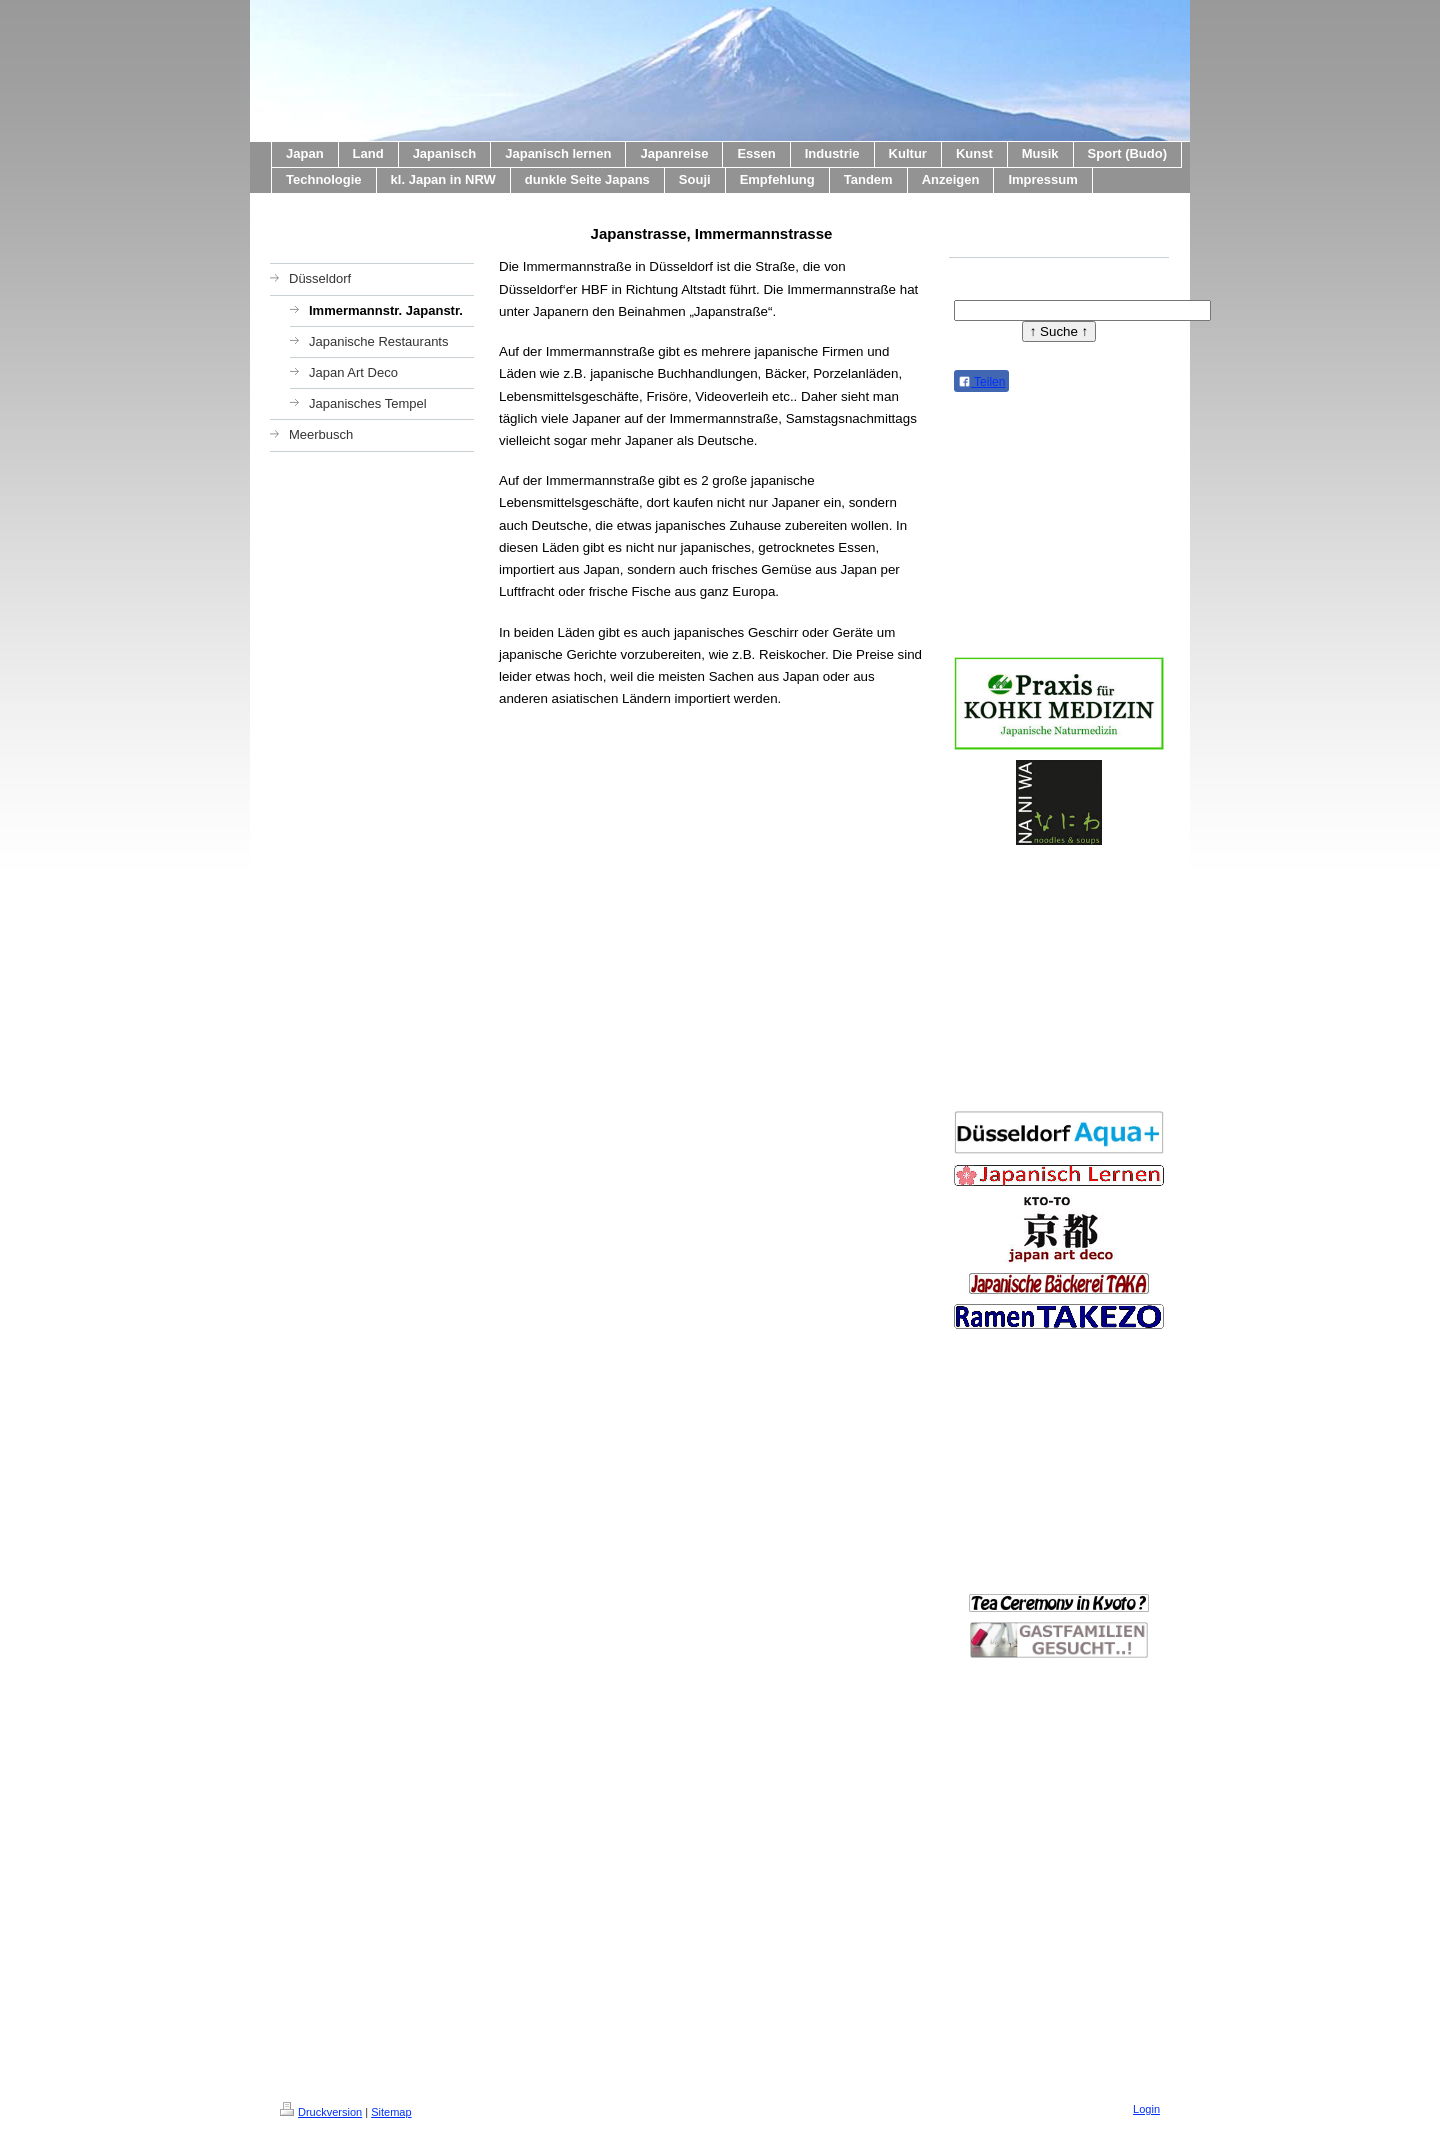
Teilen (981, 382)
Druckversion (321, 2112)
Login (1146, 2109)
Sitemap (391, 2112)
